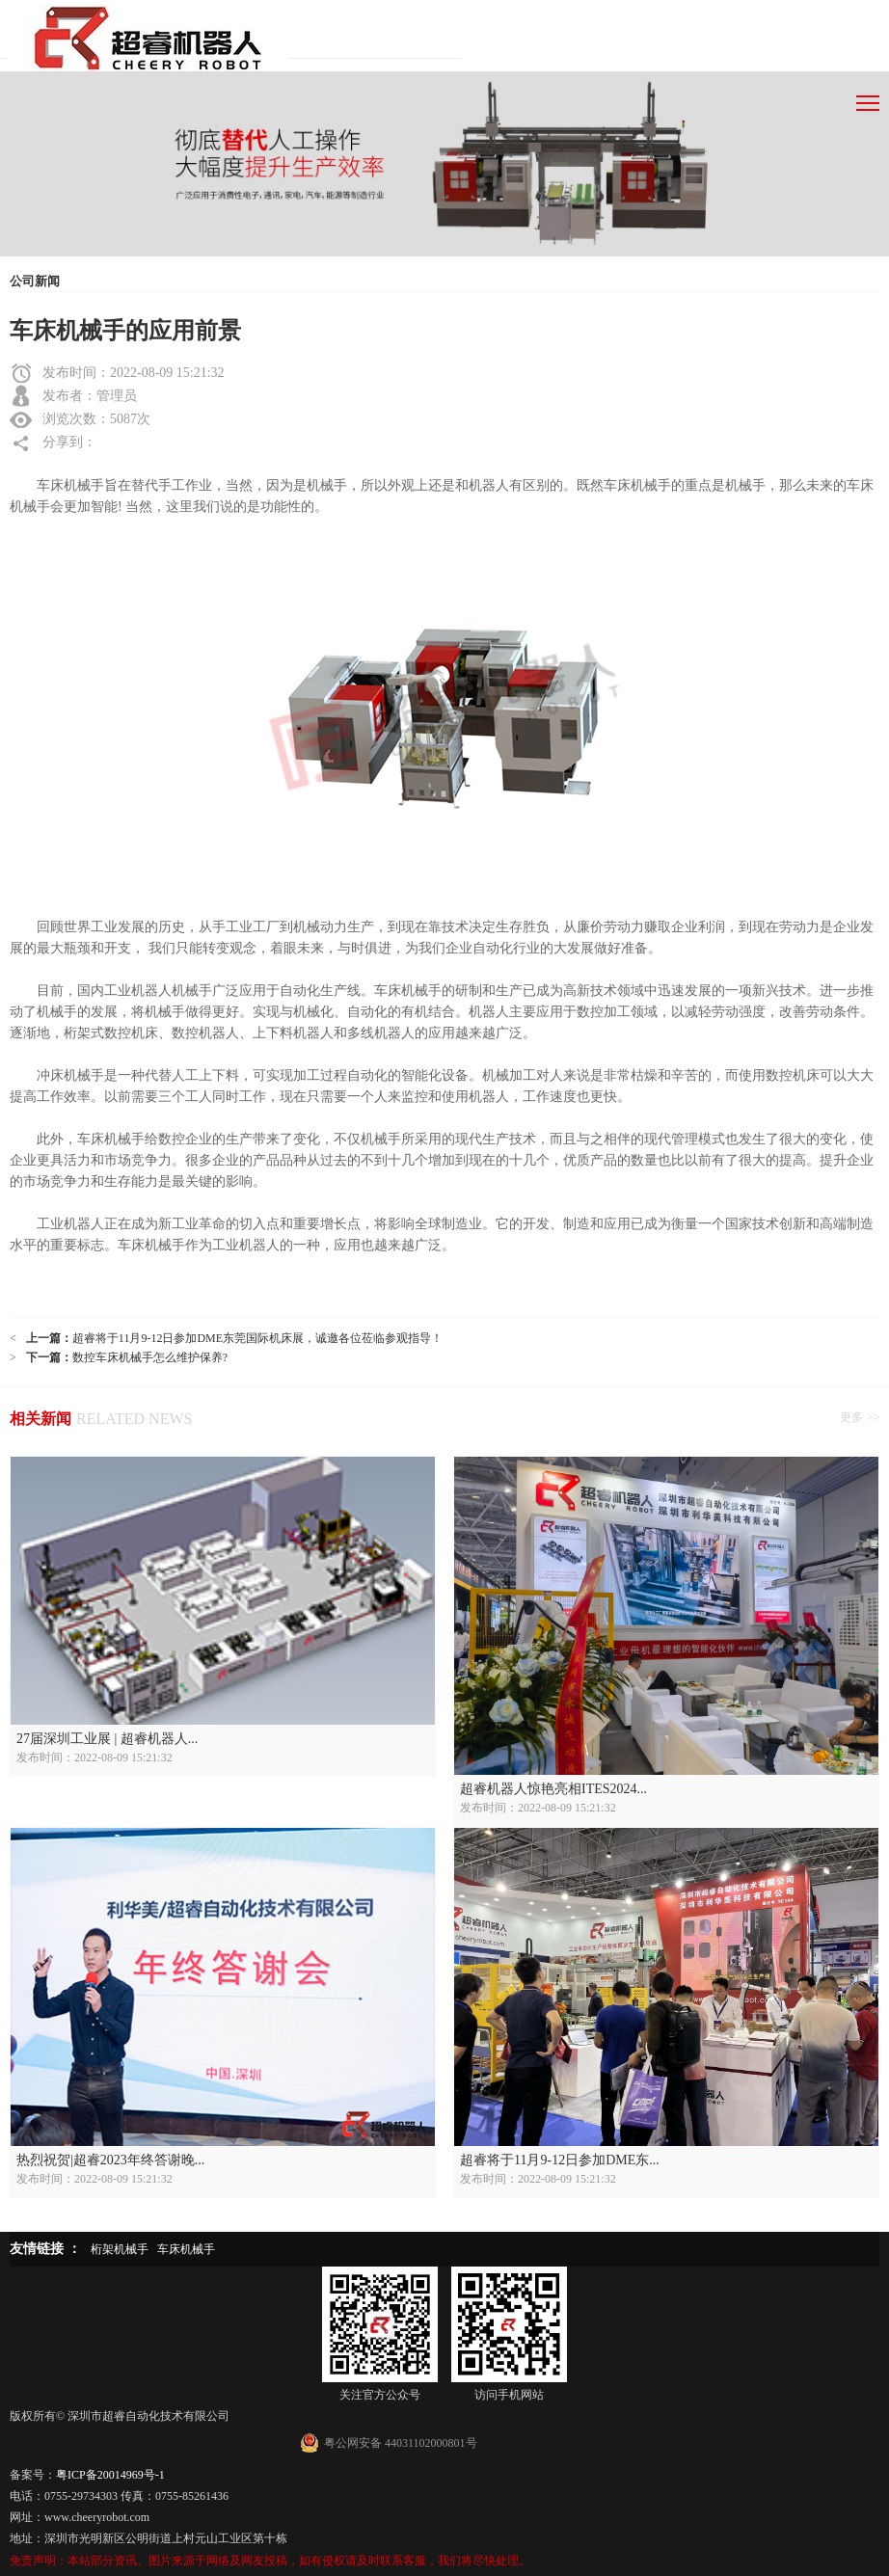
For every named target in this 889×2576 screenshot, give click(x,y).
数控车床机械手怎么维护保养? (150, 1357)
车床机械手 (186, 2249)
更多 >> (859, 1417)
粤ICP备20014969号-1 (110, 2475)
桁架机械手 (119, 2249)
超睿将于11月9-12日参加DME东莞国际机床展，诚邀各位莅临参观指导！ (257, 1338)
